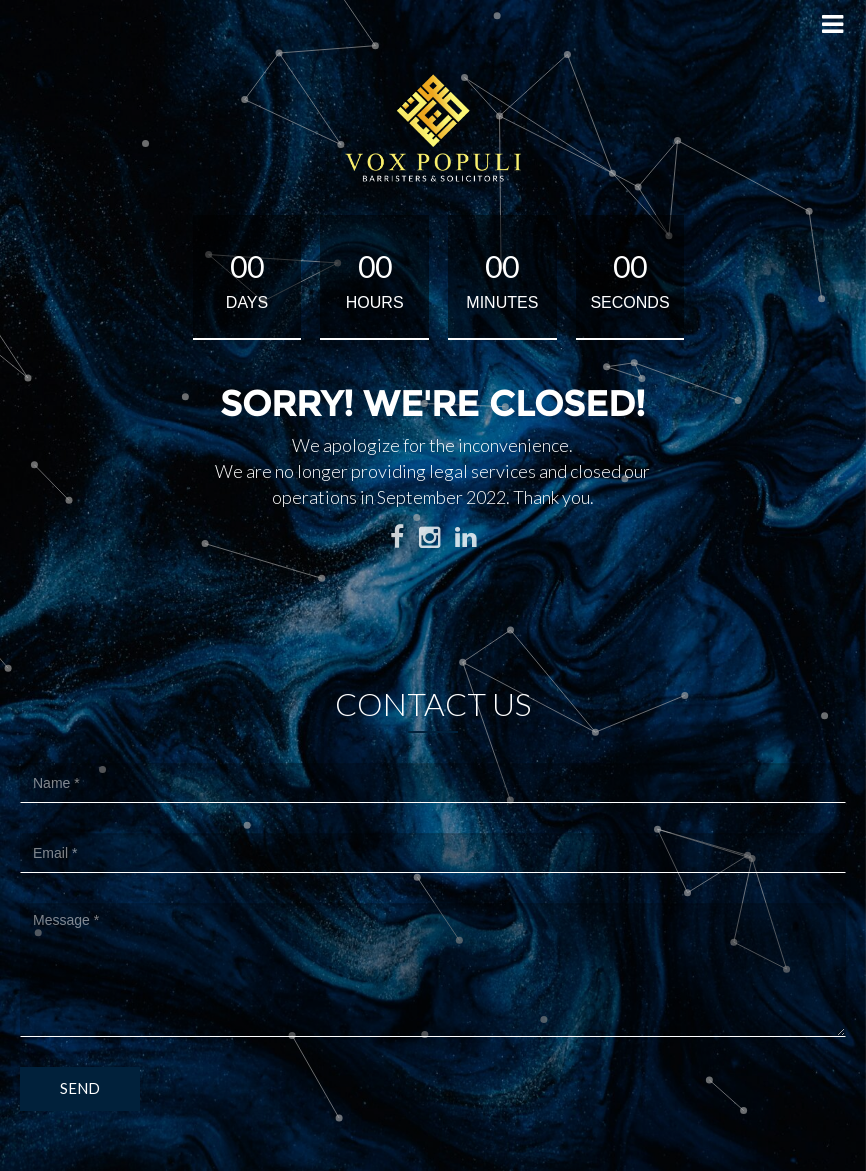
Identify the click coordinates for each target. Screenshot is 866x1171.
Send (80, 1088)
